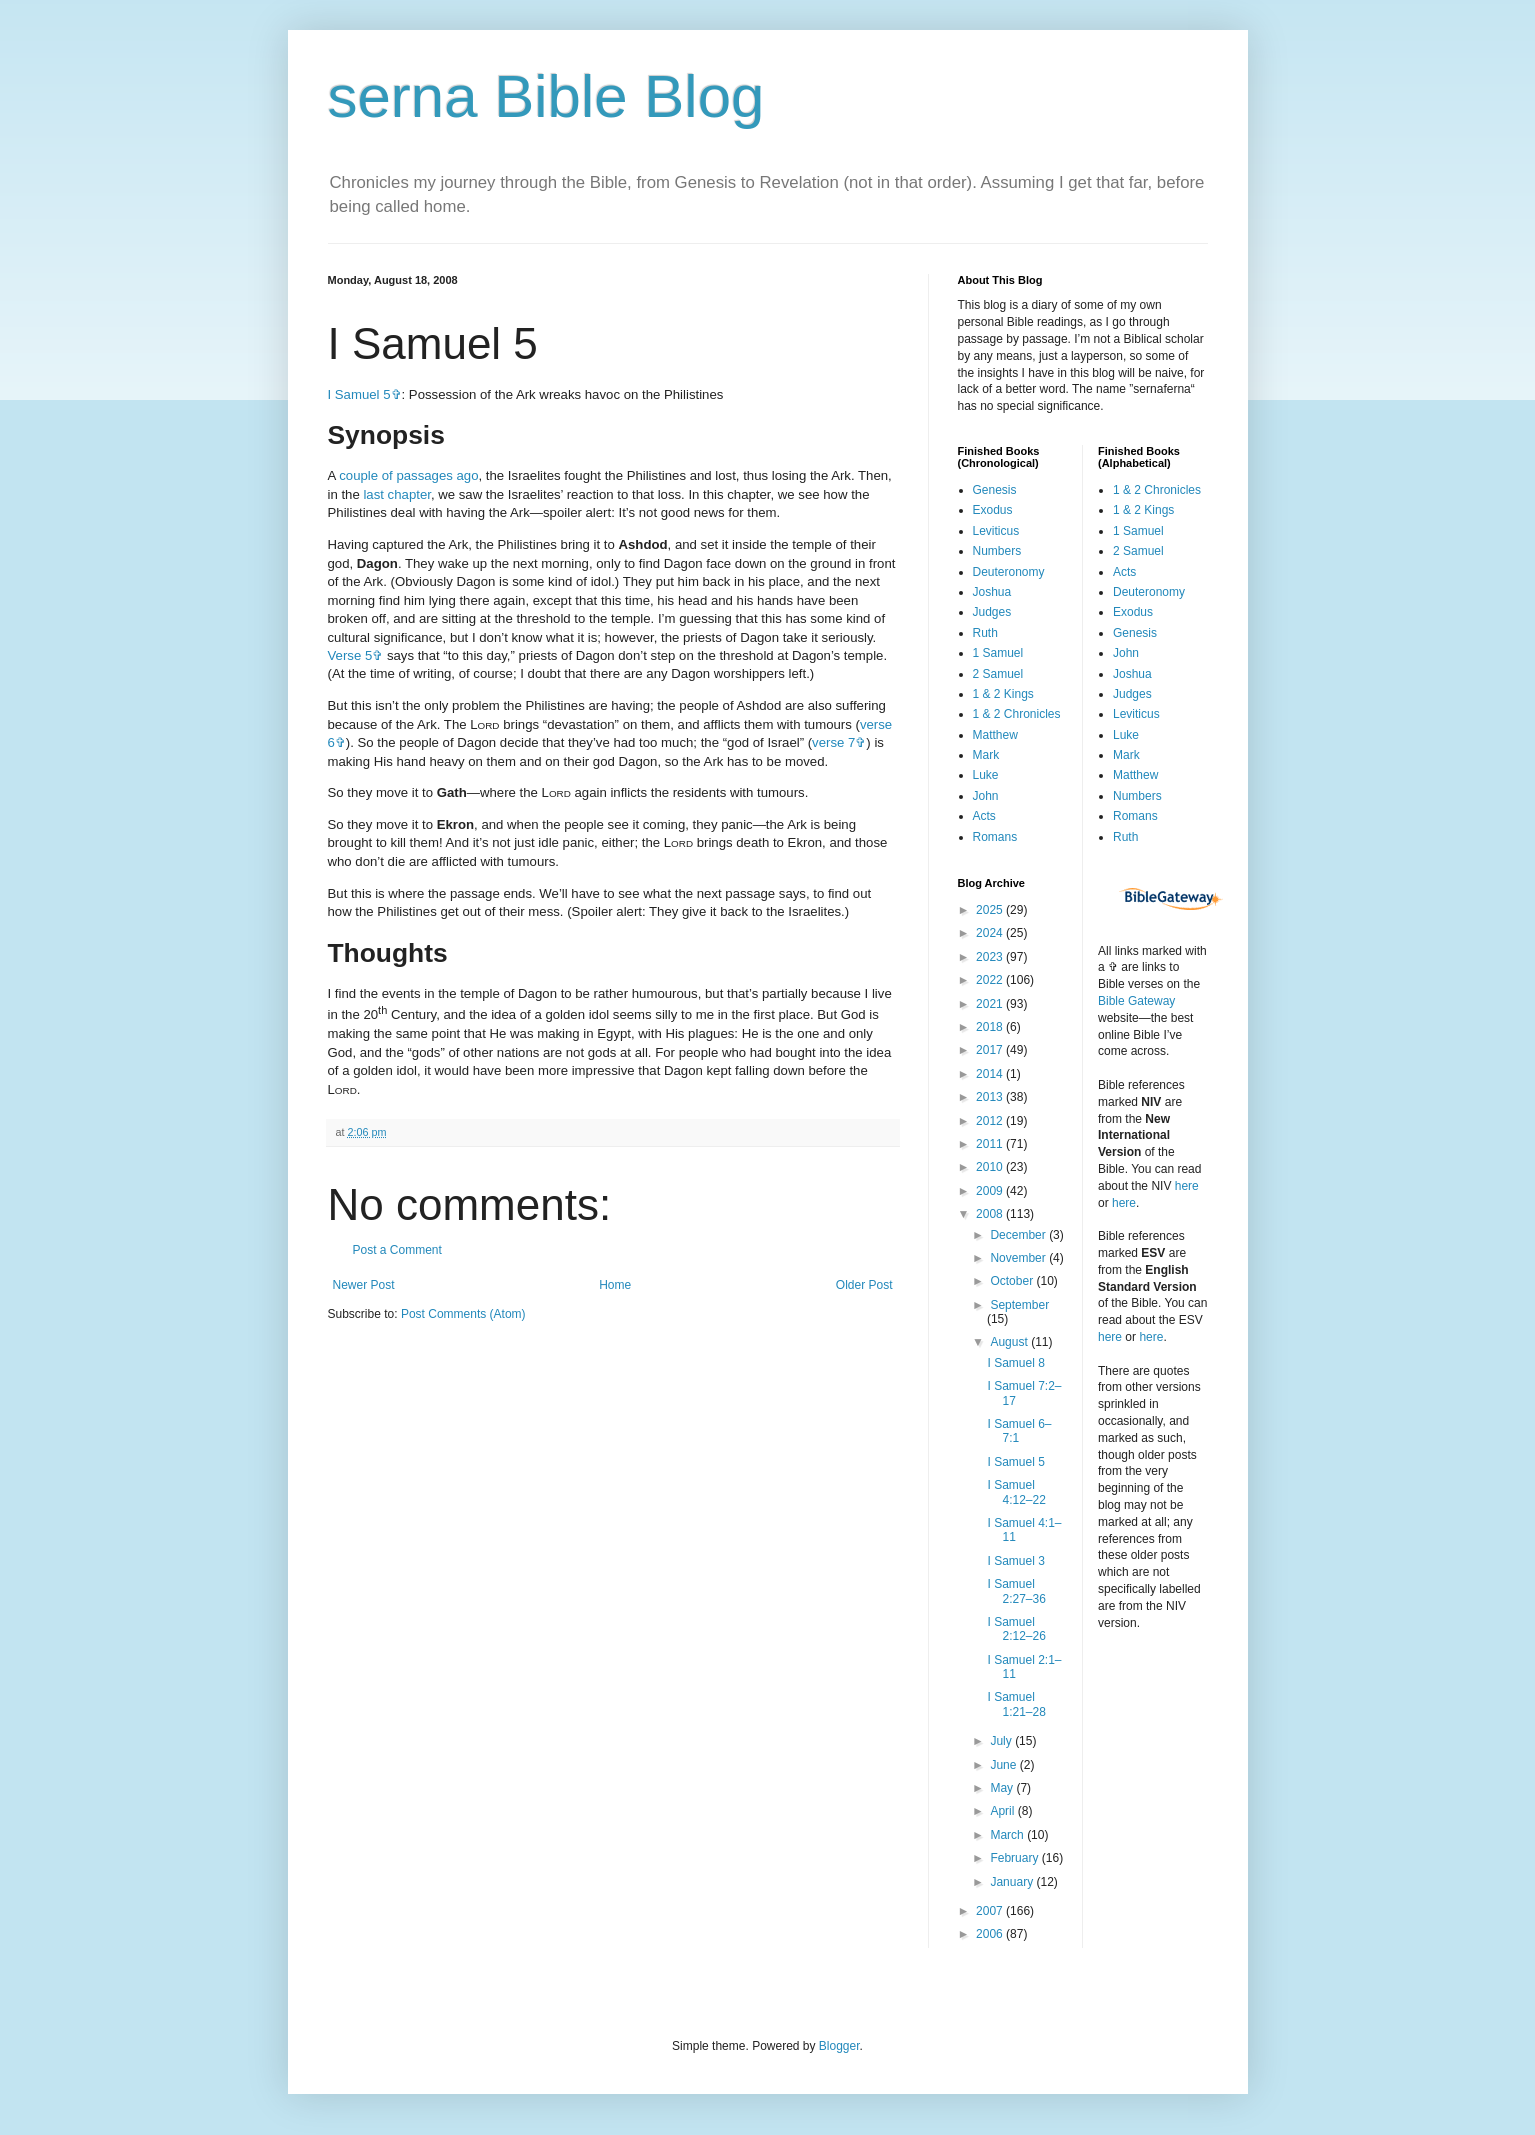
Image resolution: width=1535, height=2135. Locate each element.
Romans (995, 837)
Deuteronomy (1009, 572)
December (1019, 1235)
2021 (991, 1004)
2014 (991, 1074)
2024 (991, 933)
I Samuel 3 (1015, 1561)
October (1013, 1281)
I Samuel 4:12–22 (1016, 1492)
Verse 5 (350, 655)
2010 (991, 1167)
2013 (991, 1097)
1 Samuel (998, 653)
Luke (986, 775)
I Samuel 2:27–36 (1016, 1591)
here (1187, 1186)
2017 (991, 1050)
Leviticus (996, 531)
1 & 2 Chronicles (1017, 714)
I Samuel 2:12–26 (1016, 1629)
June (1004, 1765)
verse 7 (833, 742)
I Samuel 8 (1015, 1363)
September (1019, 1305)
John (986, 796)
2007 (991, 1911)
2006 (991, 1934)
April (1003, 1811)
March (1008, 1835)
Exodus (993, 510)
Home (615, 1285)
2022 (991, 980)
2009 (991, 1191)
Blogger (839, 2046)
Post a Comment (397, 1250)
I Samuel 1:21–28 (1016, 1704)
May (1003, 1788)
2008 (991, 1214)
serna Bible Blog (546, 96)
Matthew (995, 735)
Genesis (995, 490)
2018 (991, 1027)
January (1013, 1882)
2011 (991, 1144)
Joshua (992, 592)
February (1015, 1858)
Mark (986, 755)
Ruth (985, 633)
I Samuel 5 (359, 394)
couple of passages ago (408, 475)
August (1010, 1342)
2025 (991, 910)
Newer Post (364, 1285)
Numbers (997, 551)
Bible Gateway (1136, 1001)
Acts (984, 816)
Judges (992, 612)
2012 (991, 1121)
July (1002, 1741)
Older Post (864, 1285)
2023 (991, 957)
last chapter (396, 494)
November (1019, 1258)
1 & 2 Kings (1003, 694)
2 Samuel (998, 674)
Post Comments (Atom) (463, 1314)
